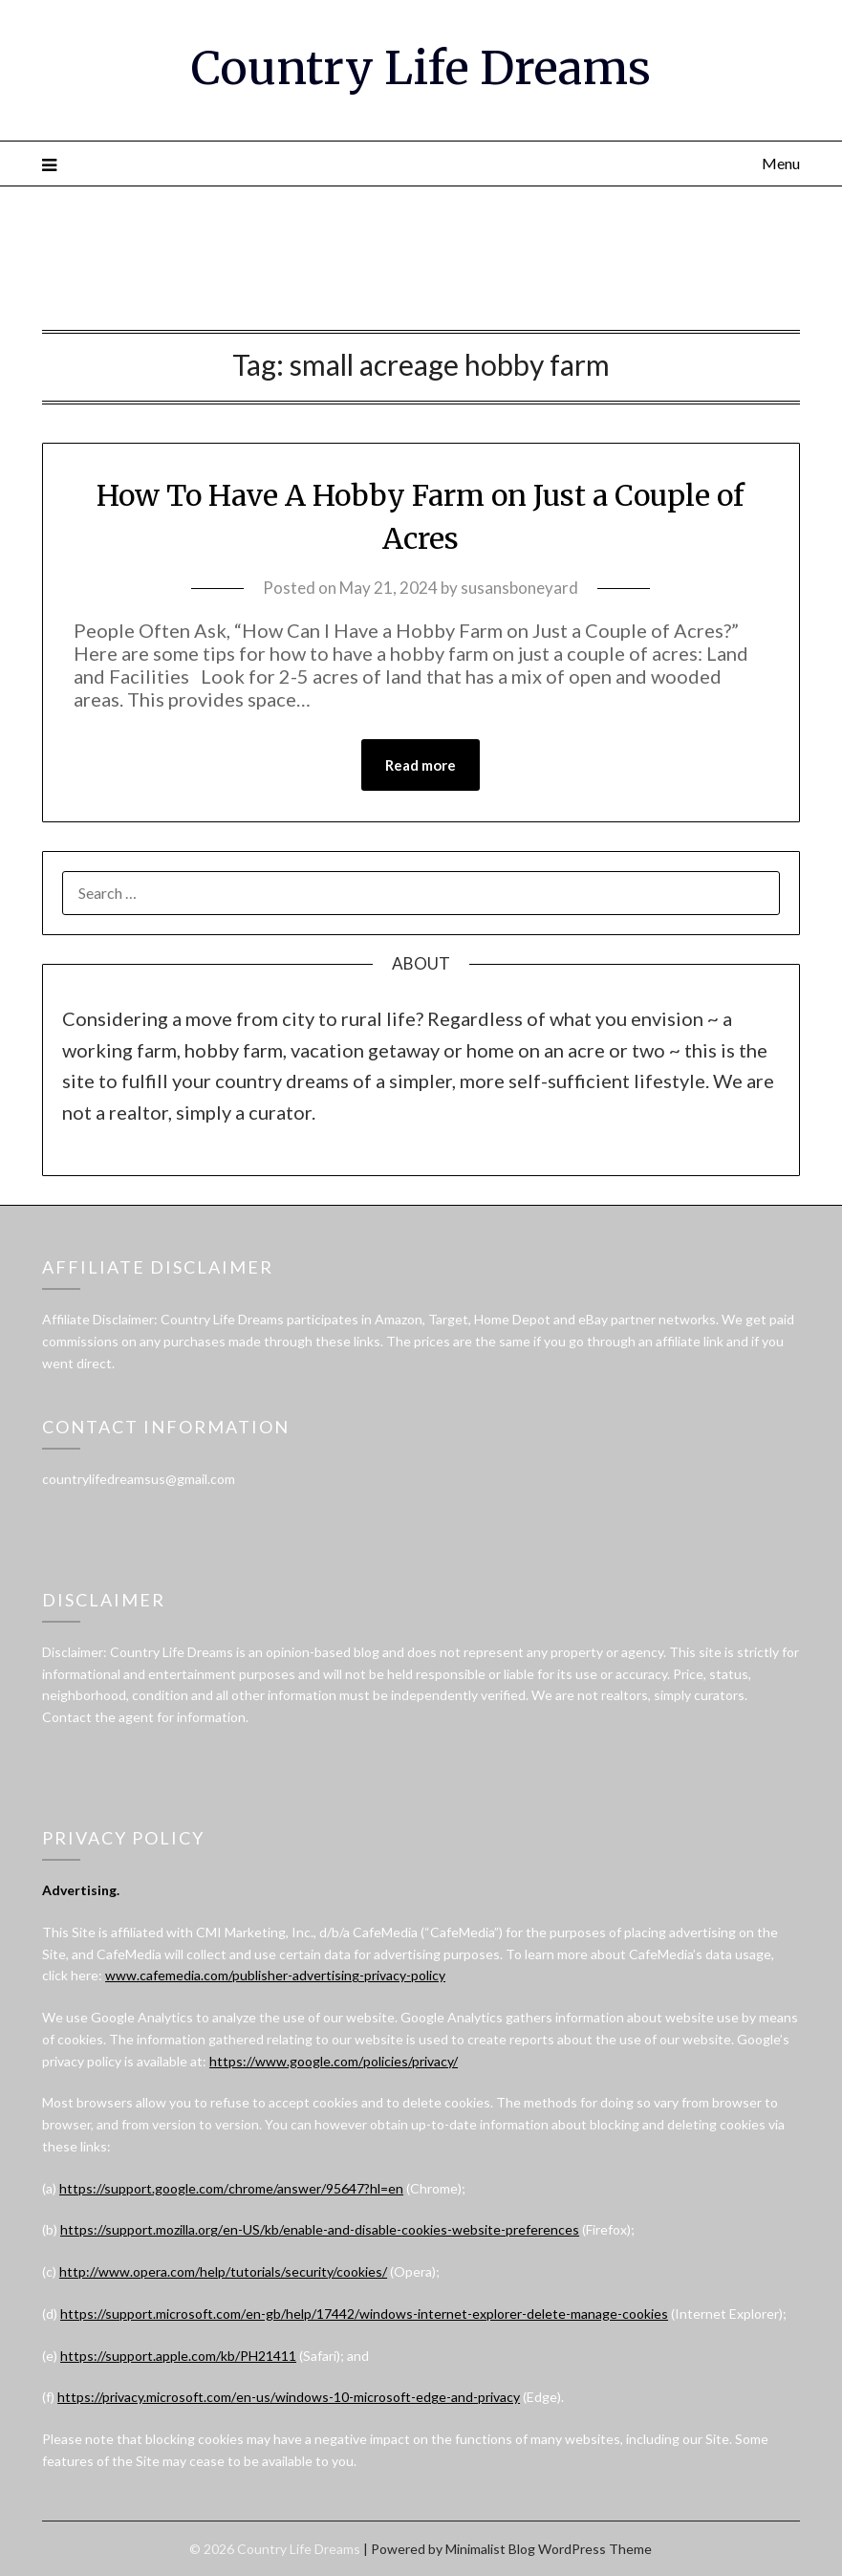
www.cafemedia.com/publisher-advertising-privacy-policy (275, 1975)
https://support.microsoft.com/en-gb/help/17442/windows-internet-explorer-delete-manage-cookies (364, 2313)
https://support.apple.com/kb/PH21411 (178, 2355)
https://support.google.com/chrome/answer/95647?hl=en (231, 2188)
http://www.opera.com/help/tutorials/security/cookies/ (223, 2271)
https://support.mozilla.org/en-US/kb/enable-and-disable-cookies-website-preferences (319, 2229)
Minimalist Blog (490, 2549)
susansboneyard (519, 588)
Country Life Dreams (421, 68)
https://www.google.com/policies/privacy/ (333, 2061)
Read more (420, 765)
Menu (781, 163)
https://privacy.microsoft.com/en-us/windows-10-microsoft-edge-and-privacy (288, 2397)
